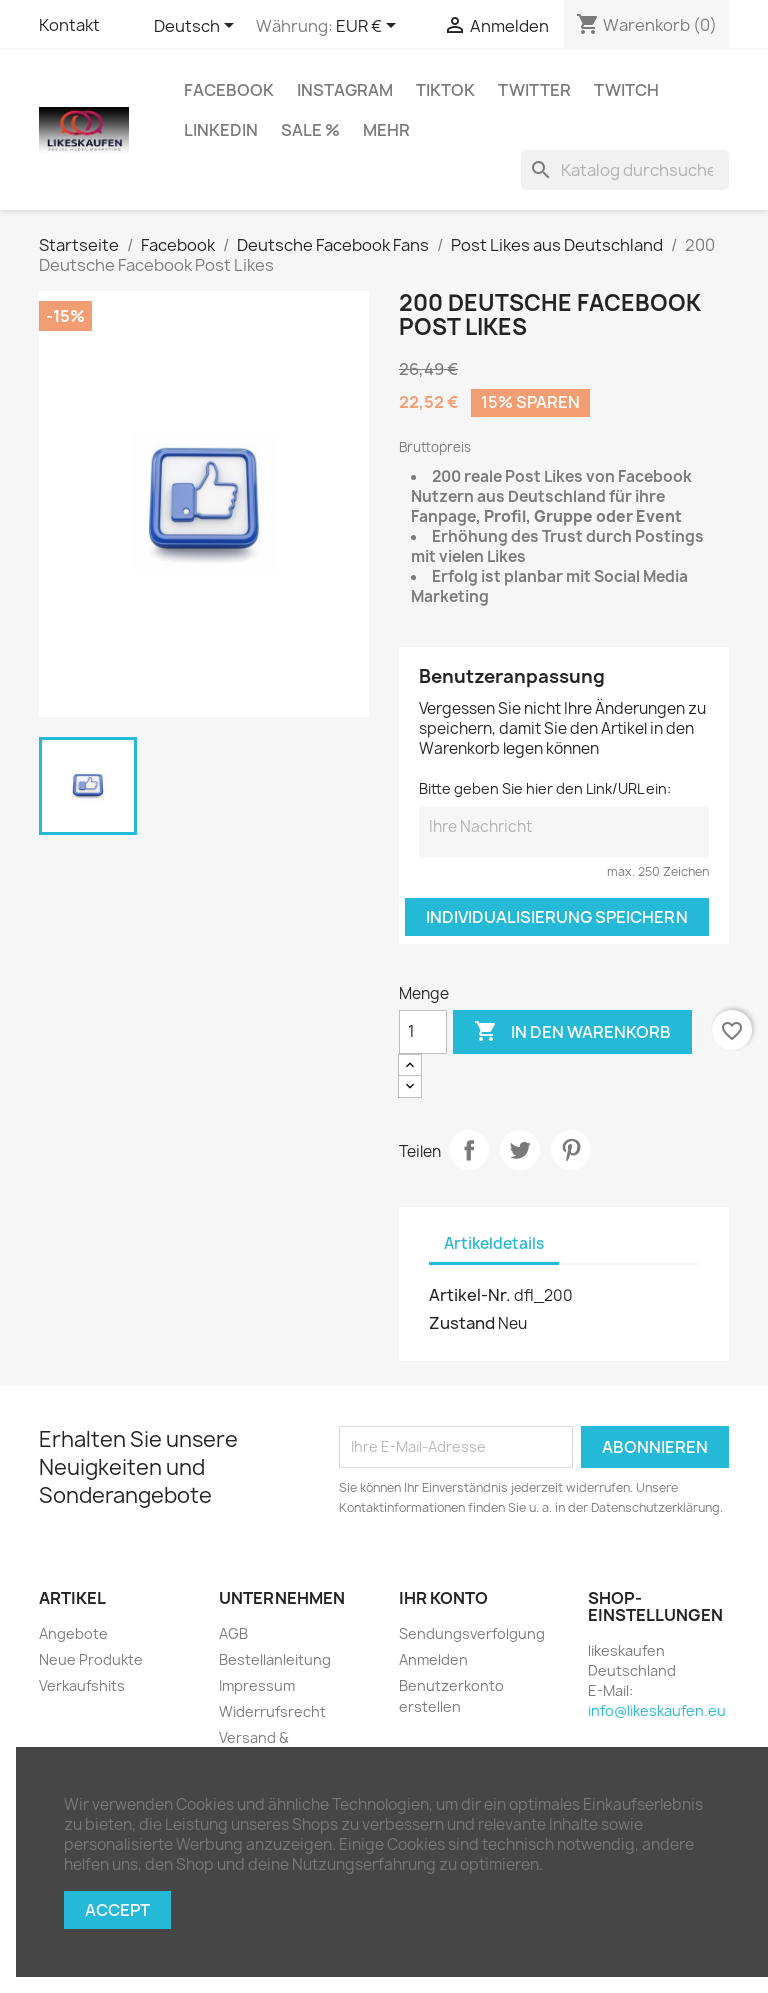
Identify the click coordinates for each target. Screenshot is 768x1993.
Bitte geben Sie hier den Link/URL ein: (545, 788)
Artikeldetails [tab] (494, 1243)
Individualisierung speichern (557, 917)
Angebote (73, 1633)
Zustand (462, 1323)
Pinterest (571, 1150)
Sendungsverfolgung (472, 1633)
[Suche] (625, 170)
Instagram (345, 90)
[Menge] (423, 1032)
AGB (233, 1633)
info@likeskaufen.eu (657, 1710)
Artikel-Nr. (470, 1295)
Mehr (386, 130)
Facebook (229, 90)
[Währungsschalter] (369, 27)
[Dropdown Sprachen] (197, 27)
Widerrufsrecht (272, 1711)
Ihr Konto (443, 1598)
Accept (117, 1910)
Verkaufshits (82, 1685)
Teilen (469, 1150)
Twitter (534, 90)
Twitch (626, 90)
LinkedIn (221, 130)
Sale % (310, 130)
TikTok (445, 90)
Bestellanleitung (275, 1659)
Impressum (257, 1685)
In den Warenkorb (572, 1032)
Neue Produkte (91, 1659)
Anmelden (433, 1659)
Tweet (520, 1150)
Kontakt (69, 25)
